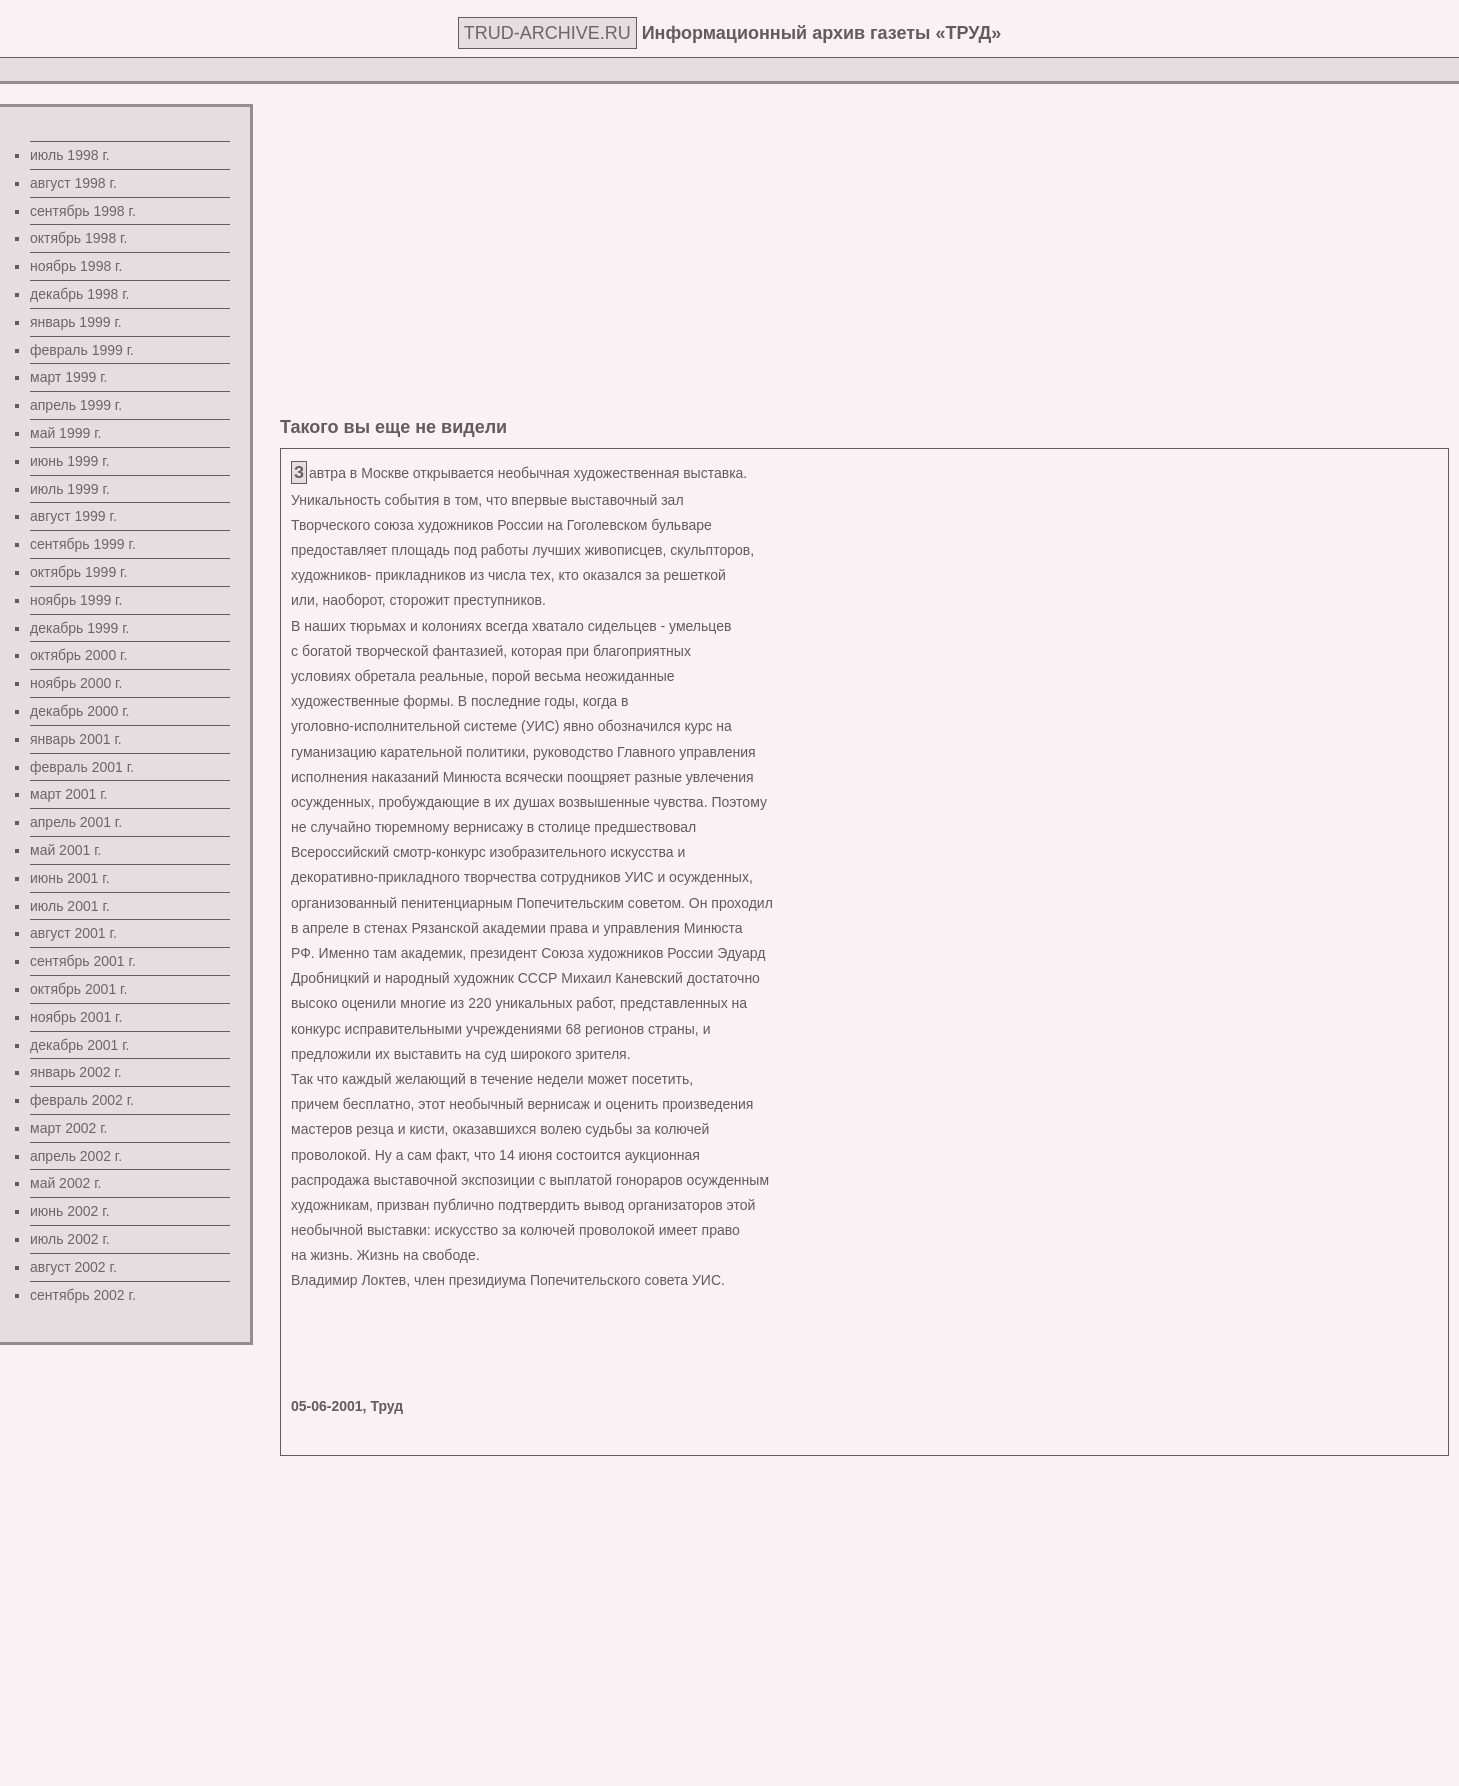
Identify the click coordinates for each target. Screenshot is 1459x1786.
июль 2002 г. (70, 1239)
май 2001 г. (65, 850)
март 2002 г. (69, 1128)
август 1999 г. (73, 516)
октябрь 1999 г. (78, 572)
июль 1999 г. (70, 489)
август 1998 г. (73, 183)
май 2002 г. (65, 1183)
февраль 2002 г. (82, 1100)
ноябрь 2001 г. (76, 1017)
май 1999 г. (65, 433)
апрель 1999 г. (76, 405)
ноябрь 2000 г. (76, 683)
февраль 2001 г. (82, 767)
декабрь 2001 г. (79, 1045)
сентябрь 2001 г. (83, 961)
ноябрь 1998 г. (76, 266)
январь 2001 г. (76, 739)
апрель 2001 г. (76, 822)
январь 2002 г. (76, 1072)
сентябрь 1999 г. (83, 544)
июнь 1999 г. (70, 461)
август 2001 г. (73, 933)
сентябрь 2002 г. (83, 1295)
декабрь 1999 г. (79, 628)
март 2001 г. (69, 794)
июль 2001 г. (70, 906)
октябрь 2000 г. (78, 655)
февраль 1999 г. (82, 350)
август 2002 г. (73, 1267)
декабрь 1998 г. (79, 294)
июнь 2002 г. (70, 1211)
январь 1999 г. (76, 322)
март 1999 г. (69, 377)
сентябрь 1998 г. (83, 211)
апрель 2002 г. (76, 1156)
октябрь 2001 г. (78, 989)
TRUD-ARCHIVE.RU (547, 33)
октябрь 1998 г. (78, 238)
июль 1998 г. (70, 155)
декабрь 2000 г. (79, 711)
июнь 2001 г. (70, 878)
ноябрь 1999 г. (76, 600)
